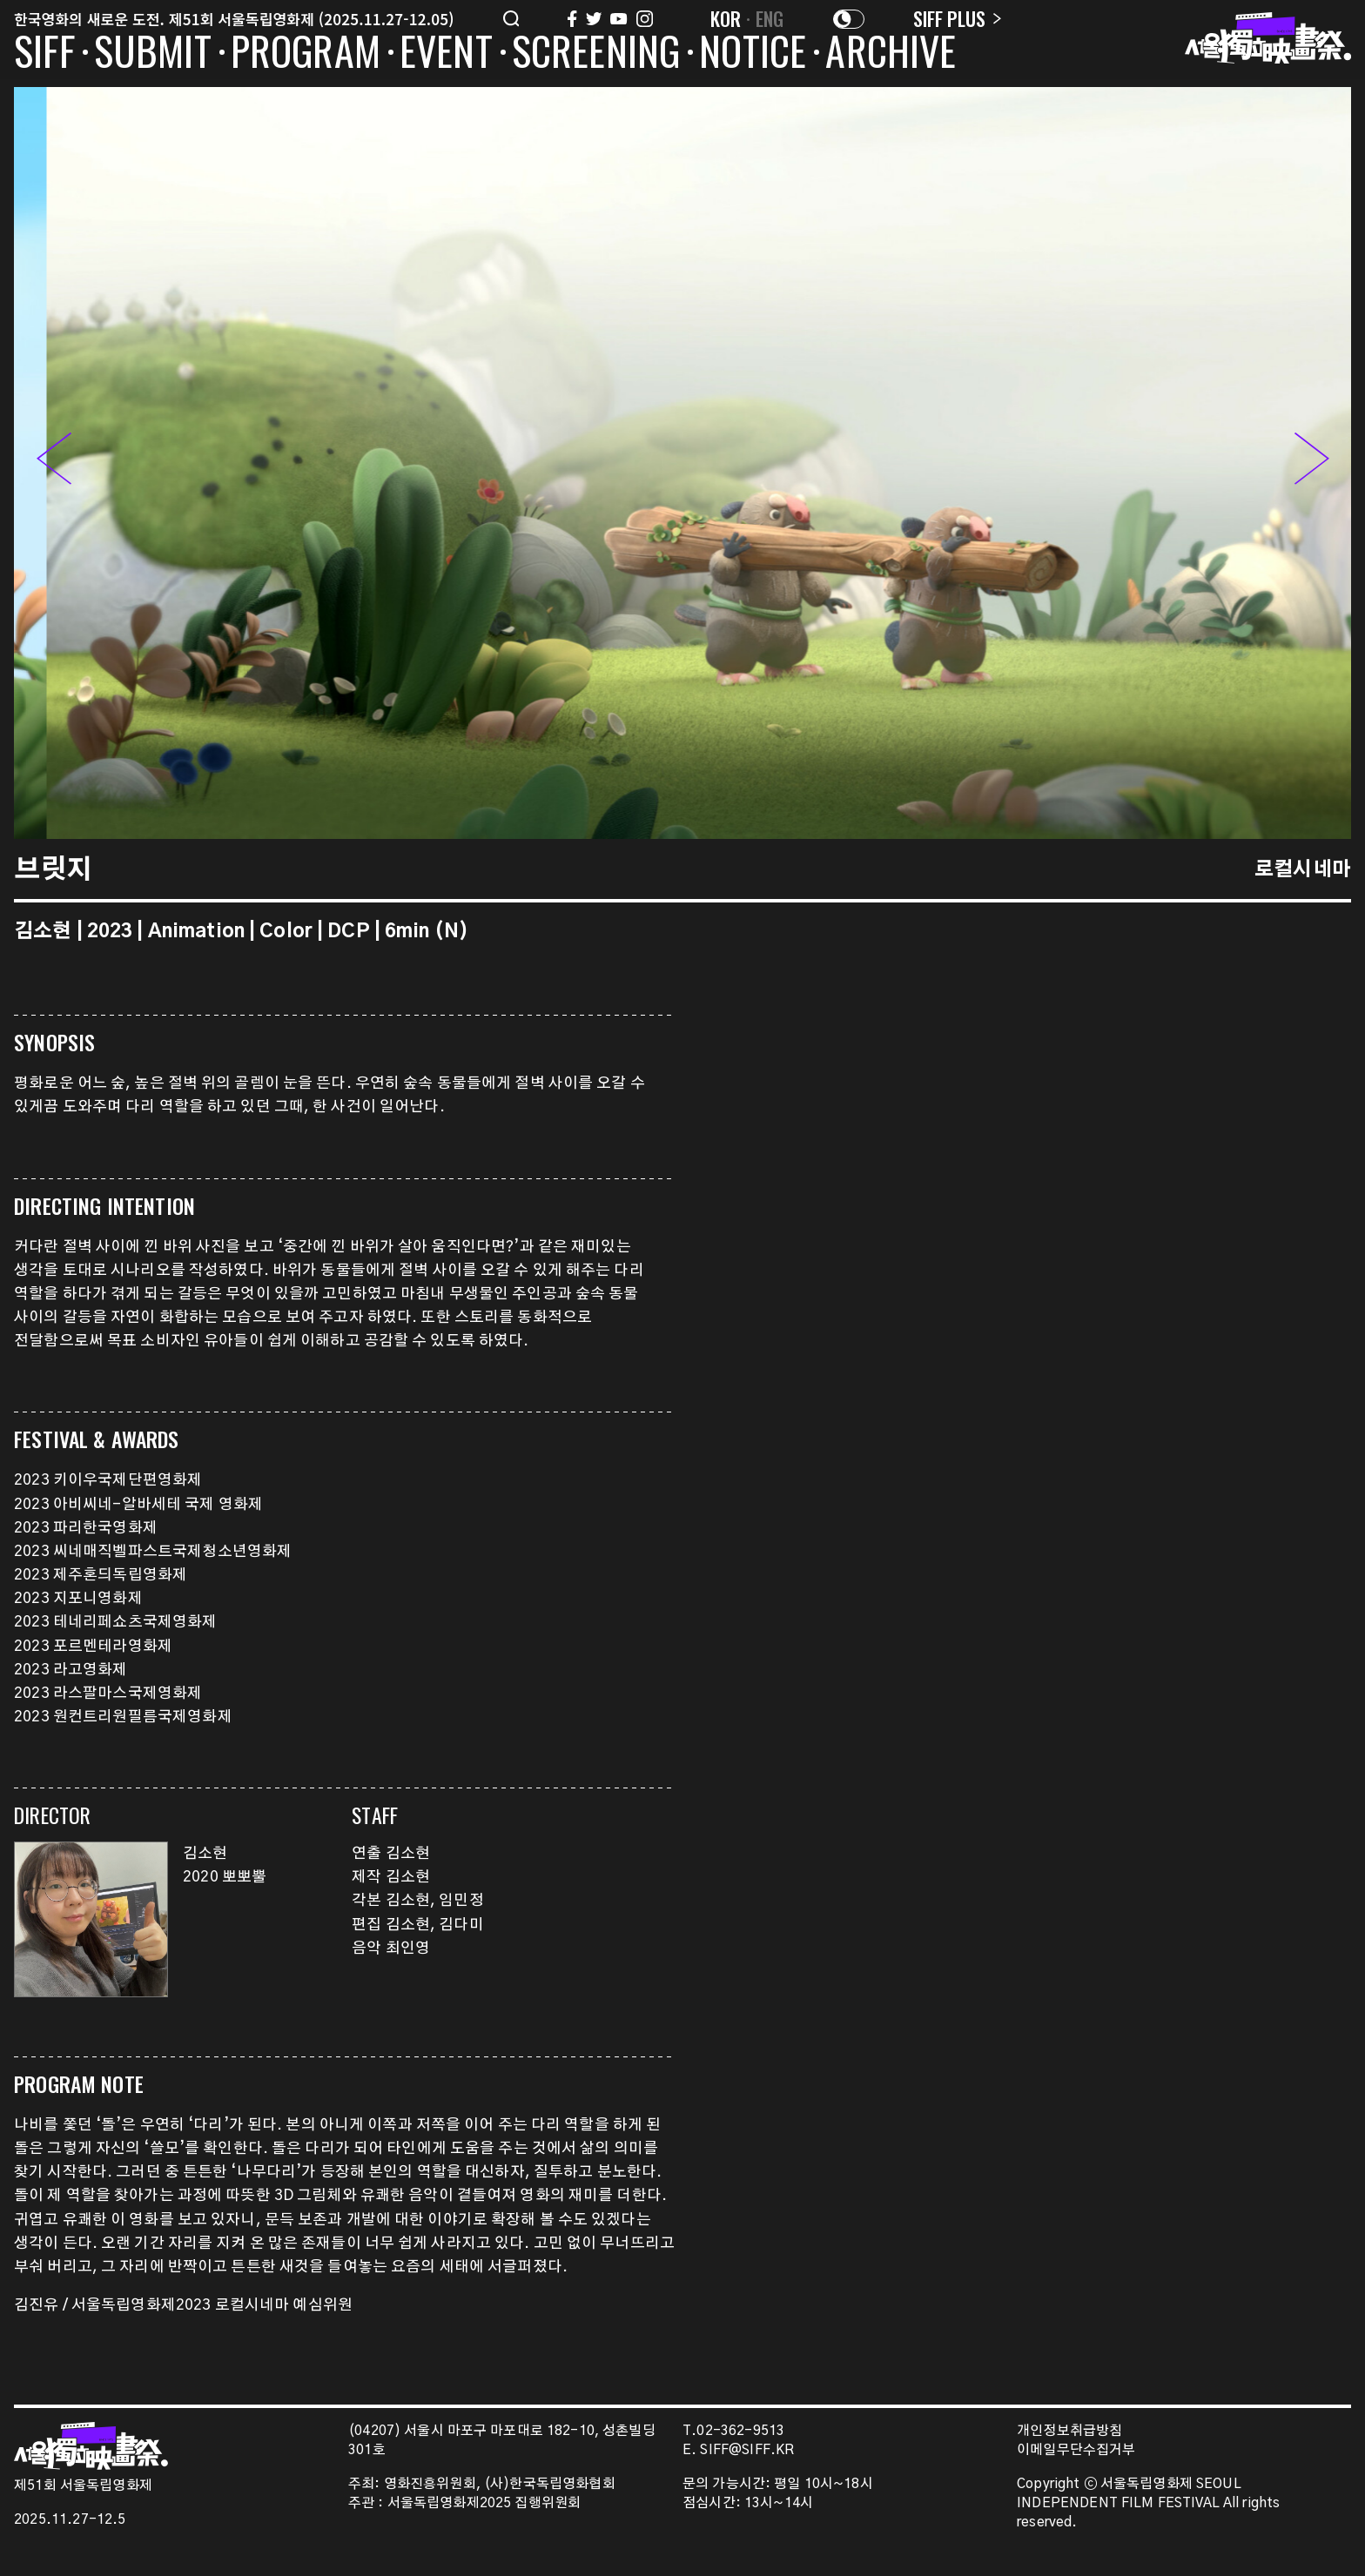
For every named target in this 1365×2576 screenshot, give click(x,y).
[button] (1311, 462)
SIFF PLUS (957, 18)
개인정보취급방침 (1069, 2431)
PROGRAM (305, 54)
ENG (770, 18)
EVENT (446, 54)
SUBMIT (153, 54)
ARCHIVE (890, 54)
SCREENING (596, 54)
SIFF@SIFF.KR (747, 2450)
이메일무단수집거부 (1076, 2450)
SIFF (44, 54)
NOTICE (752, 54)
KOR (726, 18)
